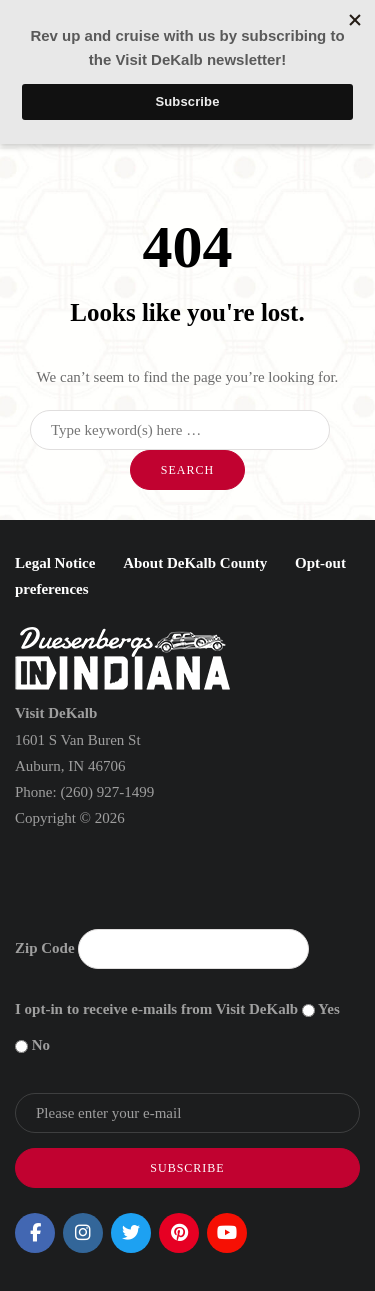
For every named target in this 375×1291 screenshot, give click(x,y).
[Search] (180, 430)
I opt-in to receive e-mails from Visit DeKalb (156, 1009)
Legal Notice (55, 563)
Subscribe (187, 1168)
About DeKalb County (195, 563)
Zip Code (45, 948)
